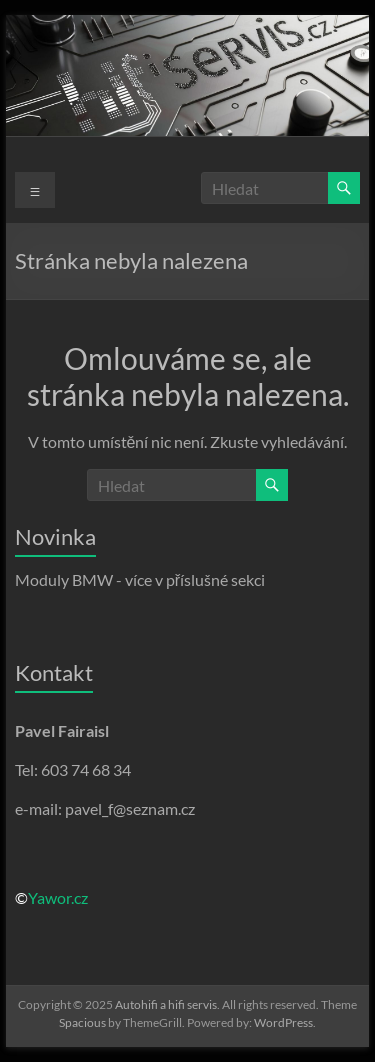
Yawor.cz (58, 897)
